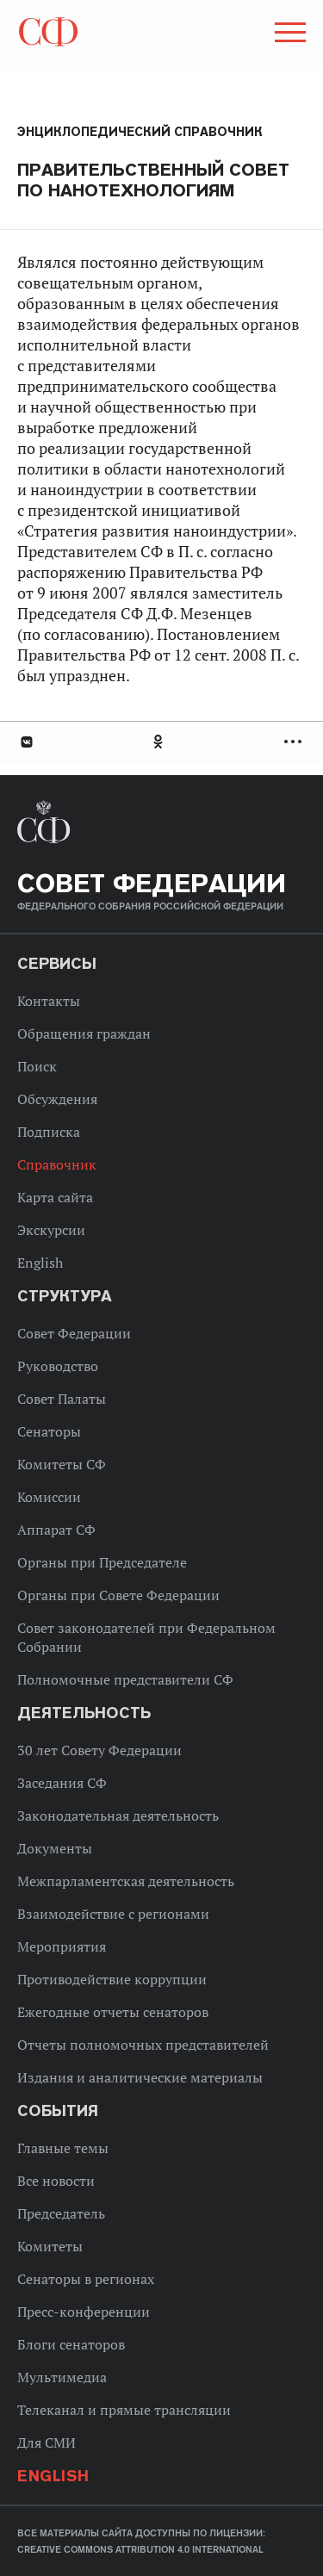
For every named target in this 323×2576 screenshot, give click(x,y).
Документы (54, 1848)
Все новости (56, 2180)
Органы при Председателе (102, 1562)
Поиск (37, 1066)
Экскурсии (51, 1229)
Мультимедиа (62, 2377)
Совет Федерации (74, 1333)
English (40, 1262)
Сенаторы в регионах (85, 2278)
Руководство (57, 1366)
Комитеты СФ (61, 1464)
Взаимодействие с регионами (113, 1913)
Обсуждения (57, 1099)
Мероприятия (61, 1946)
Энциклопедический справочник (140, 132)
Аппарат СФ (56, 1529)
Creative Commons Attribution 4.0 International (140, 2549)
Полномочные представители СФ (125, 1679)
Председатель (61, 2213)
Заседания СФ (62, 1782)
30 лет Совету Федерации (99, 1750)
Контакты (48, 1000)
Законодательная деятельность (118, 1815)
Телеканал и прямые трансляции (124, 2409)
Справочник (56, 1164)
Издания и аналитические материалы (140, 2077)
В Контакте (25, 742)
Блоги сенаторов (71, 2344)
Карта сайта (55, 1197)
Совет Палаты (61, 1398)
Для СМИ (46, 2442)
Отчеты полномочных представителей (143, 2044)
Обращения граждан (84, 1033)
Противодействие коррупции (112, 1979)
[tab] (161, 742)
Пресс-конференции (83, 2311)
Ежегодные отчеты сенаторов (112, 2011)
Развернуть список (295, 742)
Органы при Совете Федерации (118, 1595)
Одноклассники (159, 742)
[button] (288, 35)
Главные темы (63, 2148)
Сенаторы (49, 1431)
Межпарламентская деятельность (125, 1881)
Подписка (48, 1131)
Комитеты (50, 2246)
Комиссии (49, 1496)
